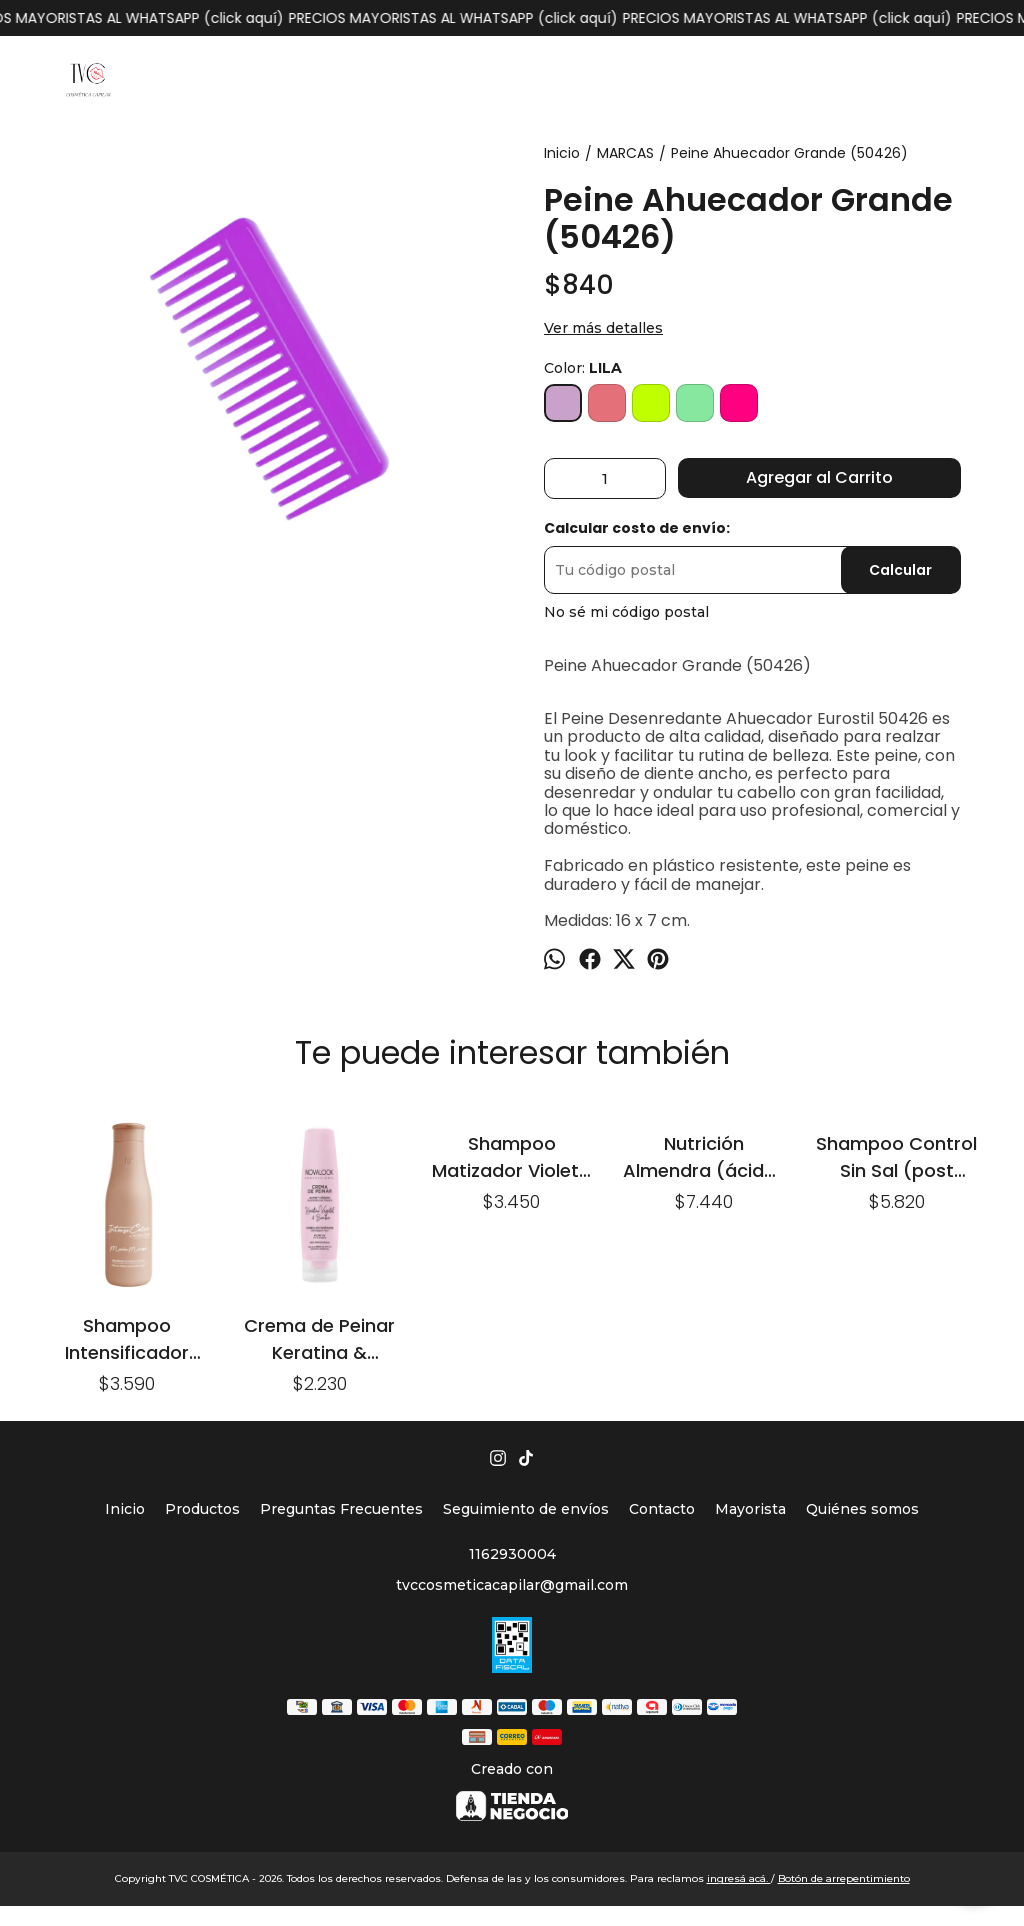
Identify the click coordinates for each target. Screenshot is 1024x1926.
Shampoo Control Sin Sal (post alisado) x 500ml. (896, 1156)
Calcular (900, 570)
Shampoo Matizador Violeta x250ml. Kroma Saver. (511, 1156)
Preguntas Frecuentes (341, 1509)
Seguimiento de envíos (526, 1509)
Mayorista (750, 1509)
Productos (202, 1509)
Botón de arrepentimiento (844, 1878)
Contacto (662, 1509)
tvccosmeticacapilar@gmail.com (512, 1585)
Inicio (125, 1509)
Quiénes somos (862, 1509)
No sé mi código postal (626, 612)
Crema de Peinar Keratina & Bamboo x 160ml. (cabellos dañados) (319, 1338)
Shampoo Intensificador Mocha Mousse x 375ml (127, 1338)
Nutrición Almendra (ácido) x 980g (704, 1156)
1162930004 (512, 1554)
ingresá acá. (739, 1878)
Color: (583, 368)
